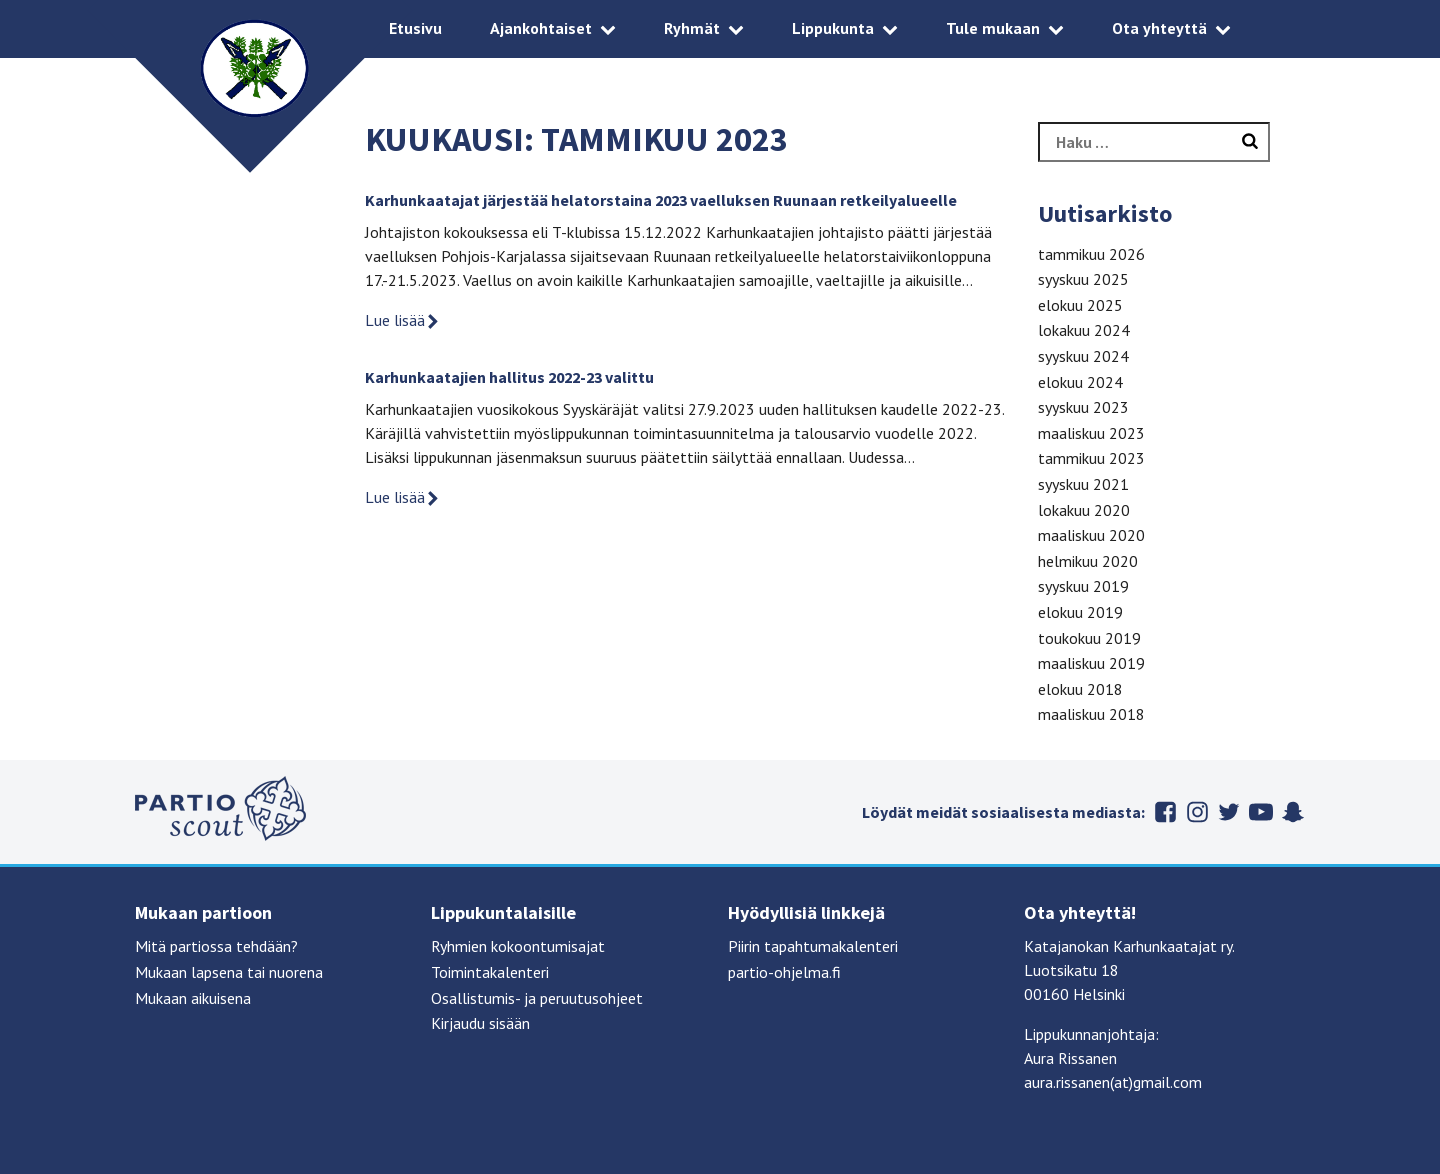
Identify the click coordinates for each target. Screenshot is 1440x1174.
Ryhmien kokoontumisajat (518, 946)
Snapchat (1293, 812)
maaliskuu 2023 (1091, 433)
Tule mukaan (993, 28)
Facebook (1165, 812)
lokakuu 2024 (1084, 330)
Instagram (1197, 812)
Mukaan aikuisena (193, 998)
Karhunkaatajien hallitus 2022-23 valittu (509, 377)
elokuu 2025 (1080, 305)
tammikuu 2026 (1091, 254)
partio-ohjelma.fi (784, 972)
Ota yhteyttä (1159, 28)
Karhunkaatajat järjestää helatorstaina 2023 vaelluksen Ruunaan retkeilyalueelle (661, 200)
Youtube (1261, 812)
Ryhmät (692, 28)
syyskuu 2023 (1083, 407)
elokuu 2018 (1080, 689)
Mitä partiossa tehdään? (216, 946)
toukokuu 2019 (1089, 638)
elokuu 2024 (1080, 382)
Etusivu (415, 28)
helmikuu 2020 (1088, 561)
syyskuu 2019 (1083, 586)
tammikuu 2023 (1091, 458)
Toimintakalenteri (490, 972)
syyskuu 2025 (1083, 279)
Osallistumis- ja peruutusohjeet (537, 998)
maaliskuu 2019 (1091, 663)
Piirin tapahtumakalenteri (813, 946)
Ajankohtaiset (541, 28)
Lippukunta (833, 28)
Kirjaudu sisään (480, 1023)
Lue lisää (403, 320)
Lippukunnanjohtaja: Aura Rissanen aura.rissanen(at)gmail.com (1113, 1058)
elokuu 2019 (1080, 612)
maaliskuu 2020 (1091, 535)
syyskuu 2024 (1083, 356)
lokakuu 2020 (1084, 510)
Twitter (1229, 812)
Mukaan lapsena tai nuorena (229, 972)
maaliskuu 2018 (1091, 714)
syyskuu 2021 (1083, 484)
